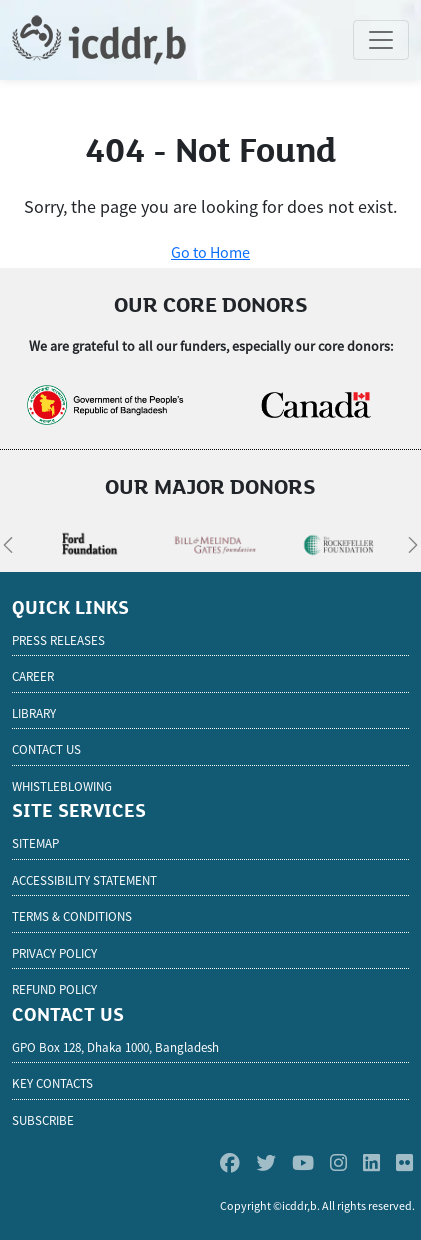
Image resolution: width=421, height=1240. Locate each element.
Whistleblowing (62, 786)
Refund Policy (54, 989)
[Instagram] (338, 1162)
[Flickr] (404, 1162)
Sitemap (35, 843)
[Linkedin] (371, 1162)
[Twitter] (266, 1162)
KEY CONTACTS (52, 1083)
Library (34, 713)
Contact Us (46, 749)
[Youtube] (303, 1162)
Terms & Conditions (72, 916)
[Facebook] (230, 1162)
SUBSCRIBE (43, 1120)
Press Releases (58, 640)
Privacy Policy (54, 953)
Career (33, 676)
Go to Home (210, 252)
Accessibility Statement (84, 880)
